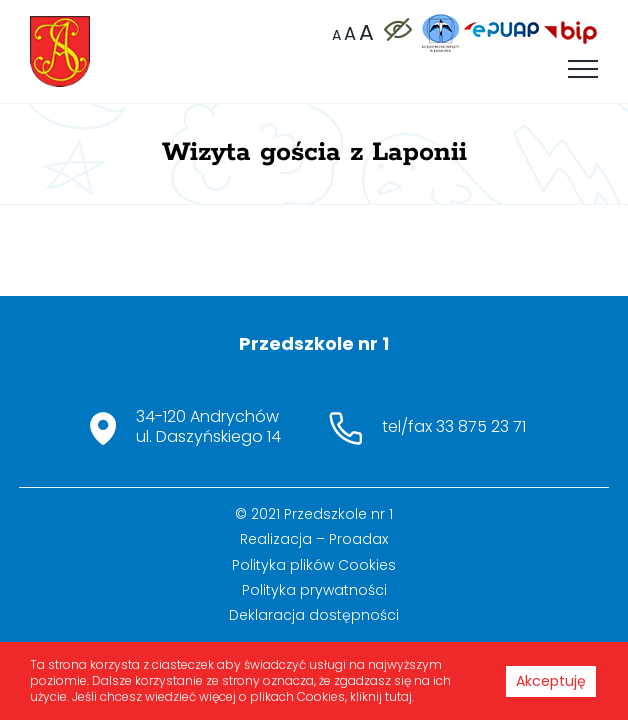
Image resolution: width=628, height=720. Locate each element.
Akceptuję (551, 681)
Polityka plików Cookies (314, 610)
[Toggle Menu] (583, 69)
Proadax (358, 584)
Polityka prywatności (314, 635)
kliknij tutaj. (382, 696)
